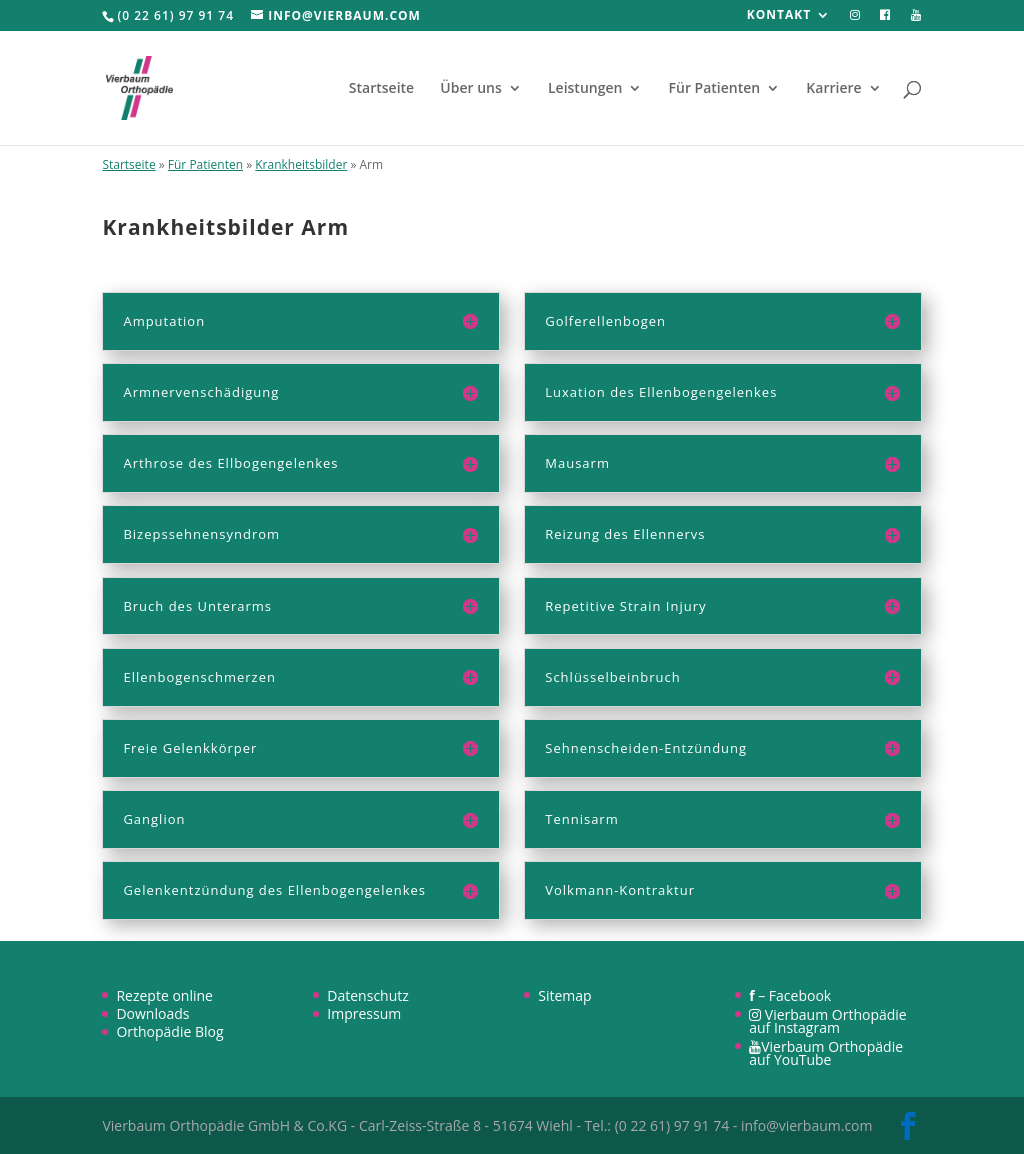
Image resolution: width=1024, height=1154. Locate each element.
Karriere (833, 89)
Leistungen (585, 89)
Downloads (152, 1013)
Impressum (364, 1013)
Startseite (381, 89)
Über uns (470, 89)
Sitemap (564, 995)
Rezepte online (164, 995)
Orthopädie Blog (169, 1031)
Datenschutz (367, 995)
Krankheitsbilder (301, 164)
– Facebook (790, 995)
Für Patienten (715, 89)
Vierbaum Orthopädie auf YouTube (826, 1053)
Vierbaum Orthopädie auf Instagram (828, 1021)
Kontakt (779, 16)
